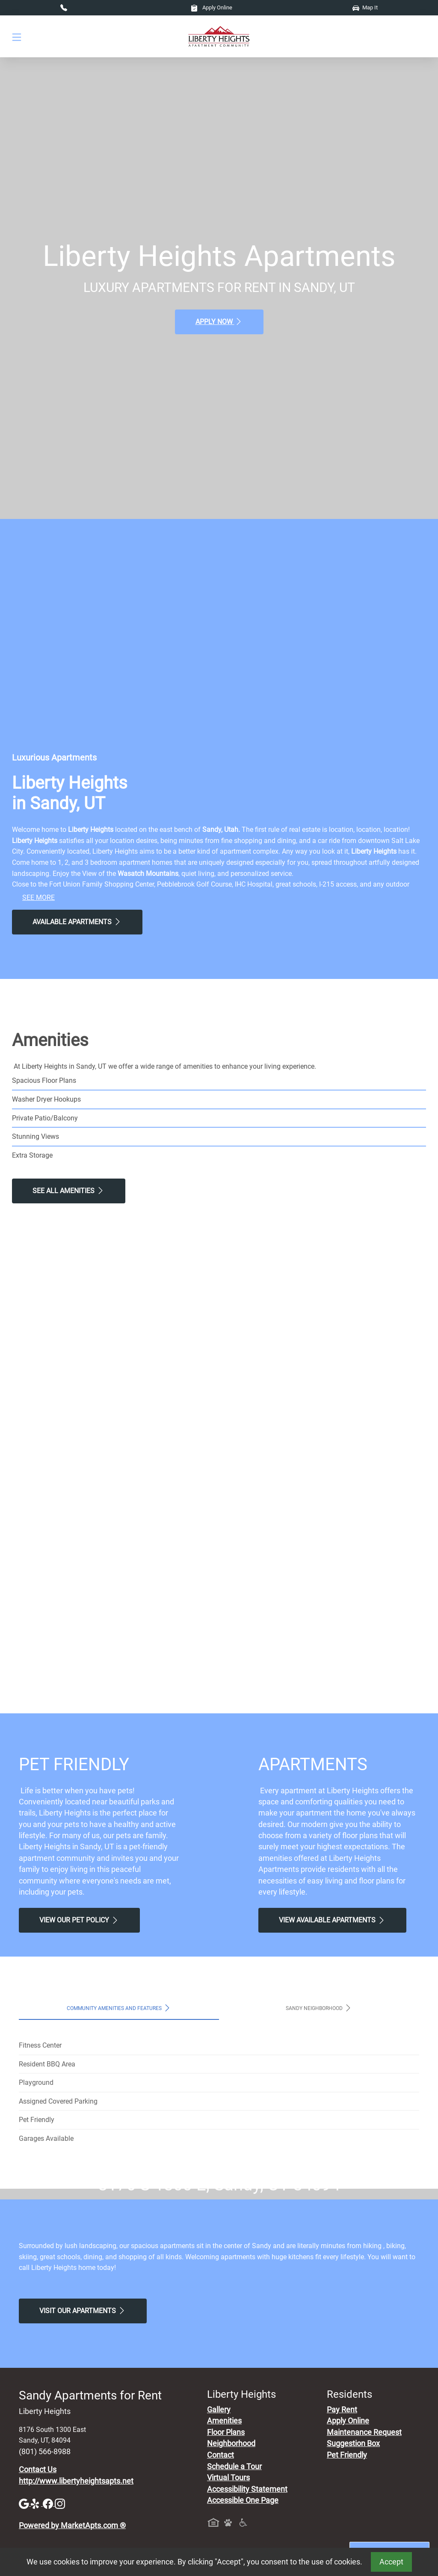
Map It (365, 7)
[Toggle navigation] (16, 36)
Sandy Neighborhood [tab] (319, 2008)
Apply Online (211, 7)
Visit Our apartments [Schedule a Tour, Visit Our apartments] (82, 2471)
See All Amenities (69, 1190)
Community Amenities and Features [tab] (119, 2008)
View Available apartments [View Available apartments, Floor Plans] (332, 1920)
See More (38, 897)
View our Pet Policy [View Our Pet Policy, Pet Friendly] (79, 1920)
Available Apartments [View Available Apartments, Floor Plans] (77, 921)
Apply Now (219, 321)
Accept (391, 2562)
